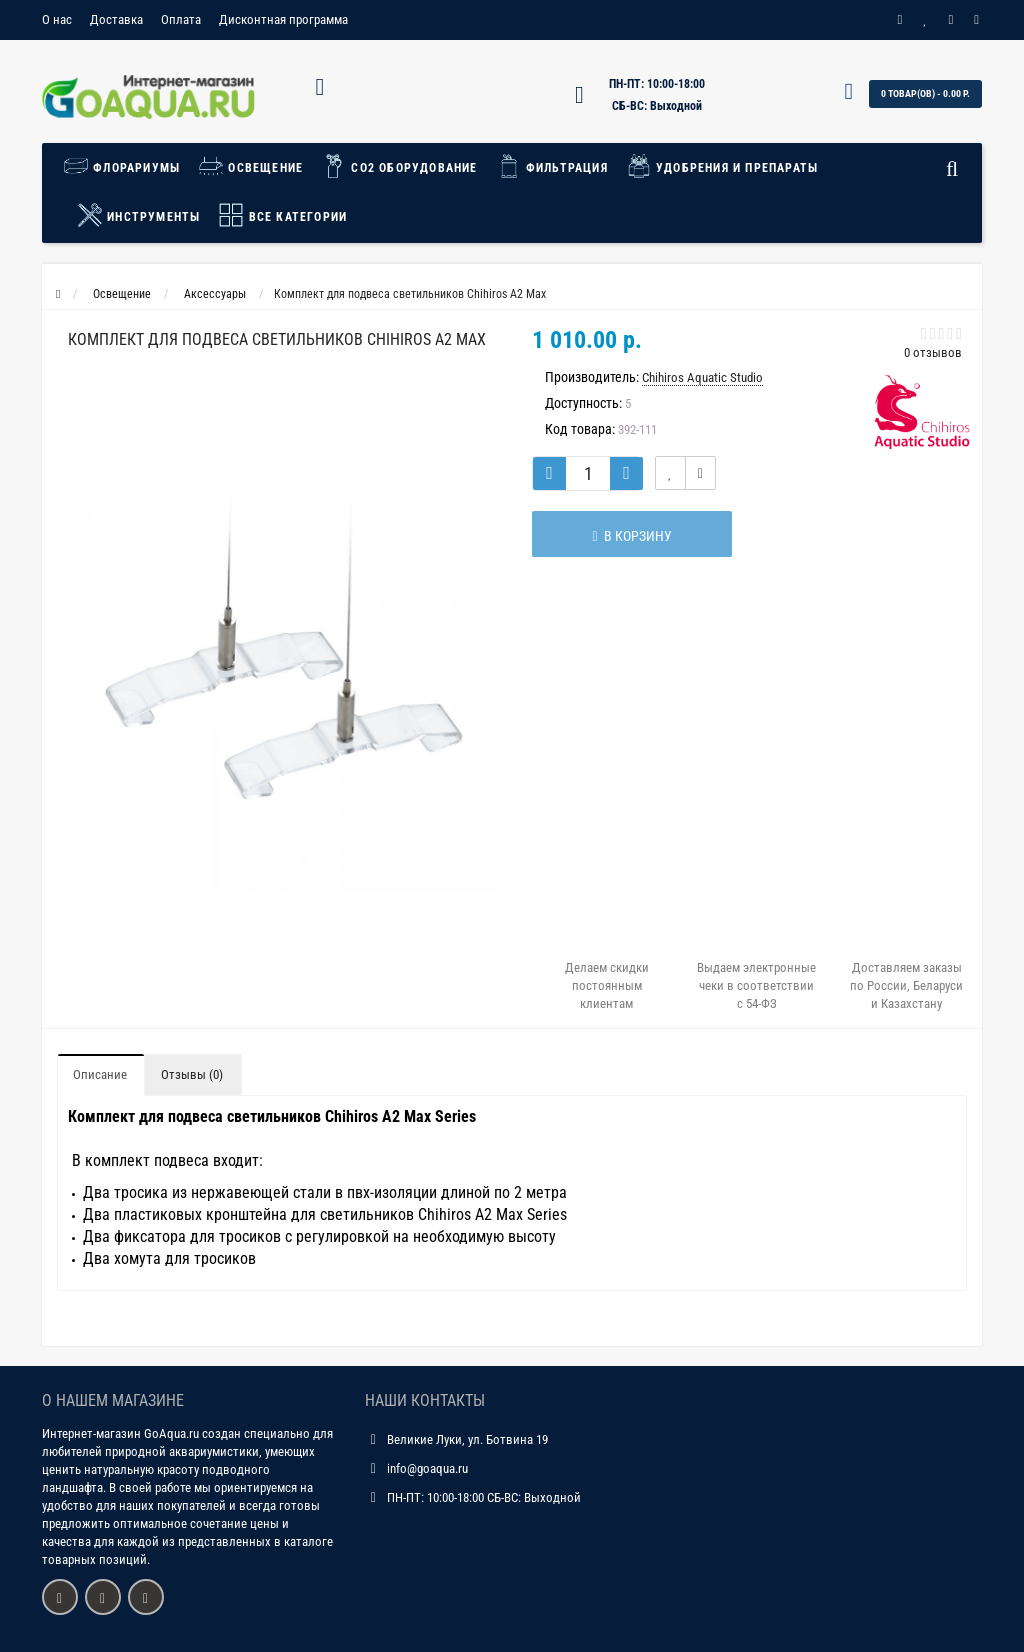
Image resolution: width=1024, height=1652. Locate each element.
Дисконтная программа (283, 19)
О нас (57, 19)
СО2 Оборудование (399, 166)
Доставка (116, 19)
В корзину (631, 536)
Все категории (282, 215)
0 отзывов (933, 352)
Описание (100, 1074)
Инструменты (138, 215)
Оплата (181, 19)
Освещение (250, 166)
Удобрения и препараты (722, 166)
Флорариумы (126, 166)
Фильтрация (552, 166)
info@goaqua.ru (427, 1468)
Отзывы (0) (192, 1074)
